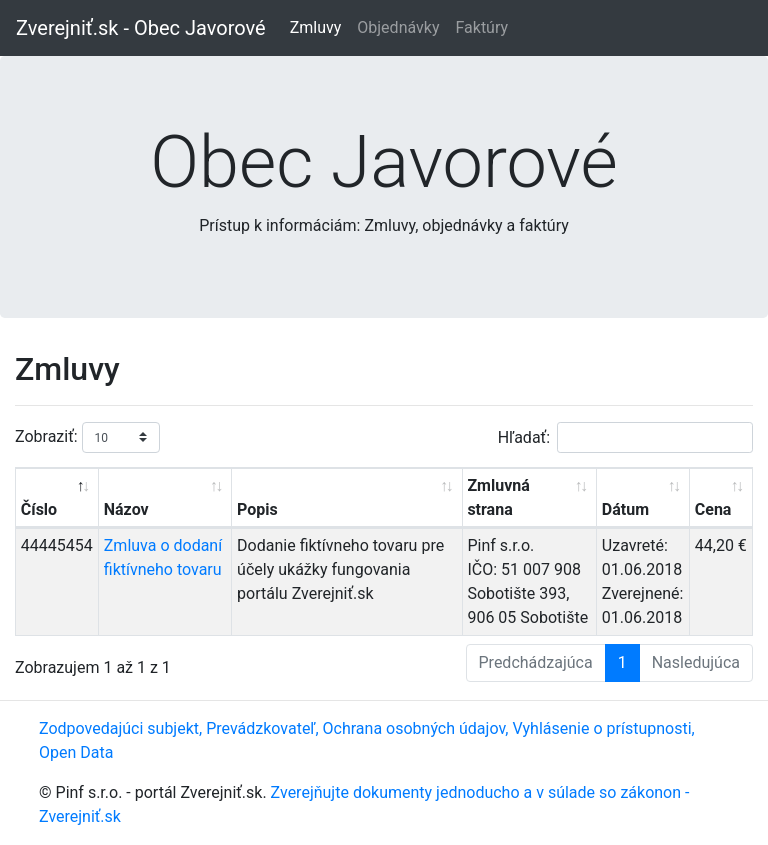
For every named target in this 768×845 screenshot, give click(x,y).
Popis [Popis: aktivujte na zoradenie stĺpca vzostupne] (257, 509)
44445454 (57, 545)
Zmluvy (316, 27)
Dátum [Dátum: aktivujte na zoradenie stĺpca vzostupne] (625, 509)
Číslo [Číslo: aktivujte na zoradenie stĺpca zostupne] (39, 509)
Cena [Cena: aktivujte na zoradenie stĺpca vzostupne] (713, 509)
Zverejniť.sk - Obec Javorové (141, 28)
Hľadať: (625, 437)
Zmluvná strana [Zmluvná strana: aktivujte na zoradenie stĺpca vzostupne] (498, 497)
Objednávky (398, 27)
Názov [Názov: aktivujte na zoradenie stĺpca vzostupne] (126, 509)
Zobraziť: (87, 437)
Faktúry (481, 27)
